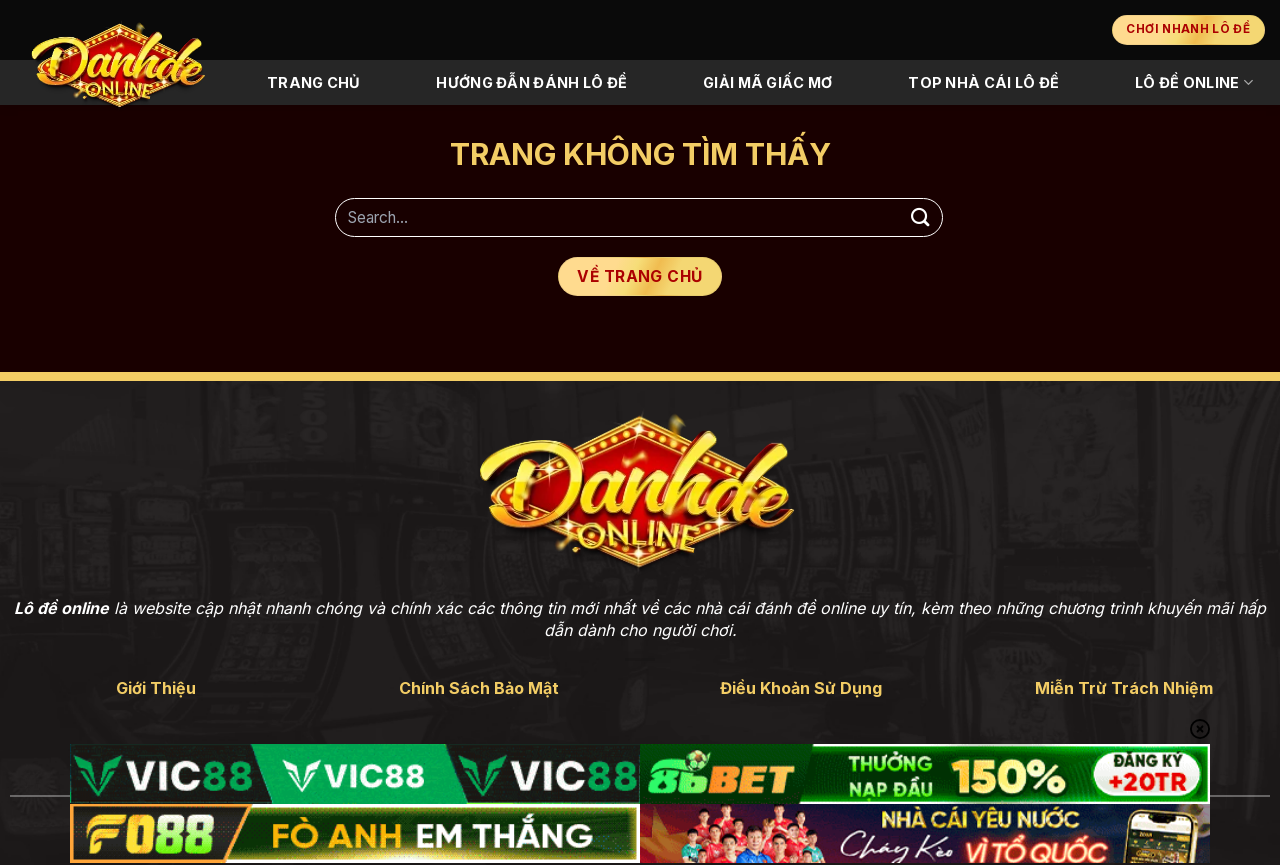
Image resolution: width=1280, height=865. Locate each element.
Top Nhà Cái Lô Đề (983, 82)
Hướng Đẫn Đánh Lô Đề (531, 82)
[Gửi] (921, 217)
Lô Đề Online (1194, 82)
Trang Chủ (314, 82)
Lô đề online (61, 608)
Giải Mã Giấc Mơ (767, 82)
